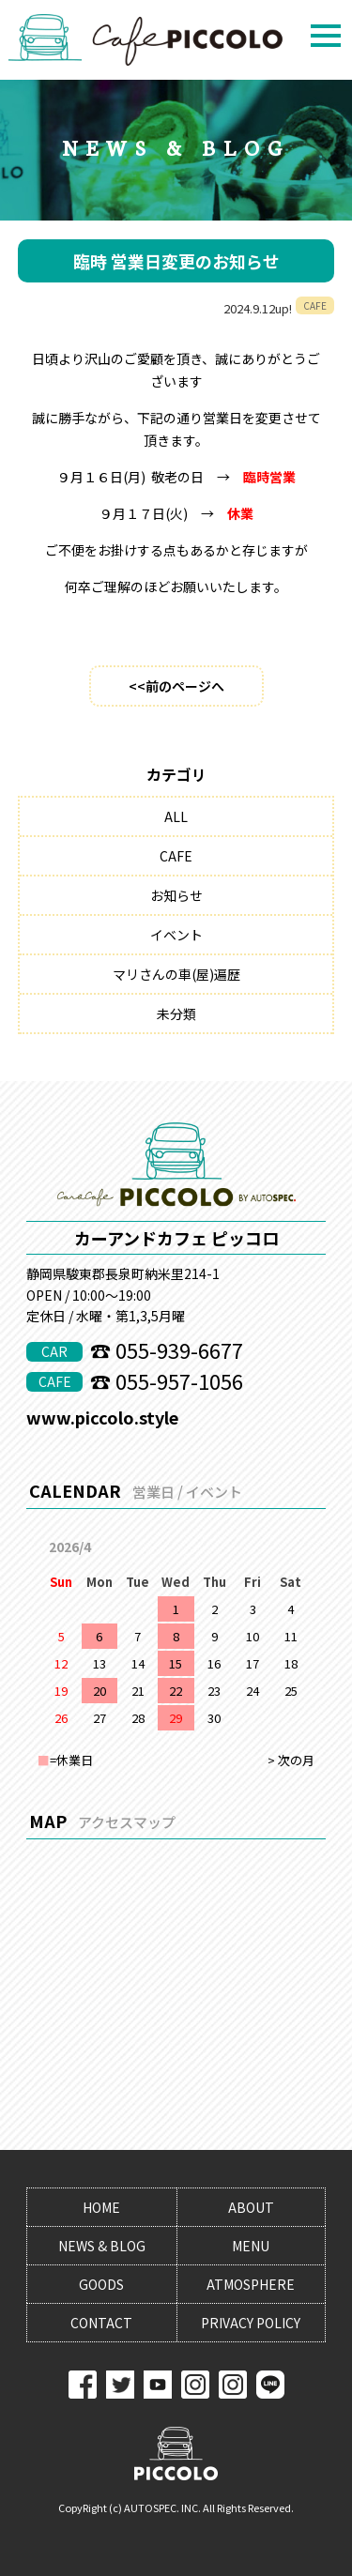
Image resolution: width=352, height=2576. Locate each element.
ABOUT (251, 2207)
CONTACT (101, 2322)
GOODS (101, 2284)
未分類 (176, 1013)
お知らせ (176, 895)
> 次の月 (291, 1760)
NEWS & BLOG (101, 2245)
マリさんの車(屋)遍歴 (176, 974)
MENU (250, 2245)
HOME (101, 2207)
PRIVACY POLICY (250, 2322)
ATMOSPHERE (251, 2284)
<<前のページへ (176, 686)
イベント (176, 934)
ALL (176, 816)
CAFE (176, 855)
